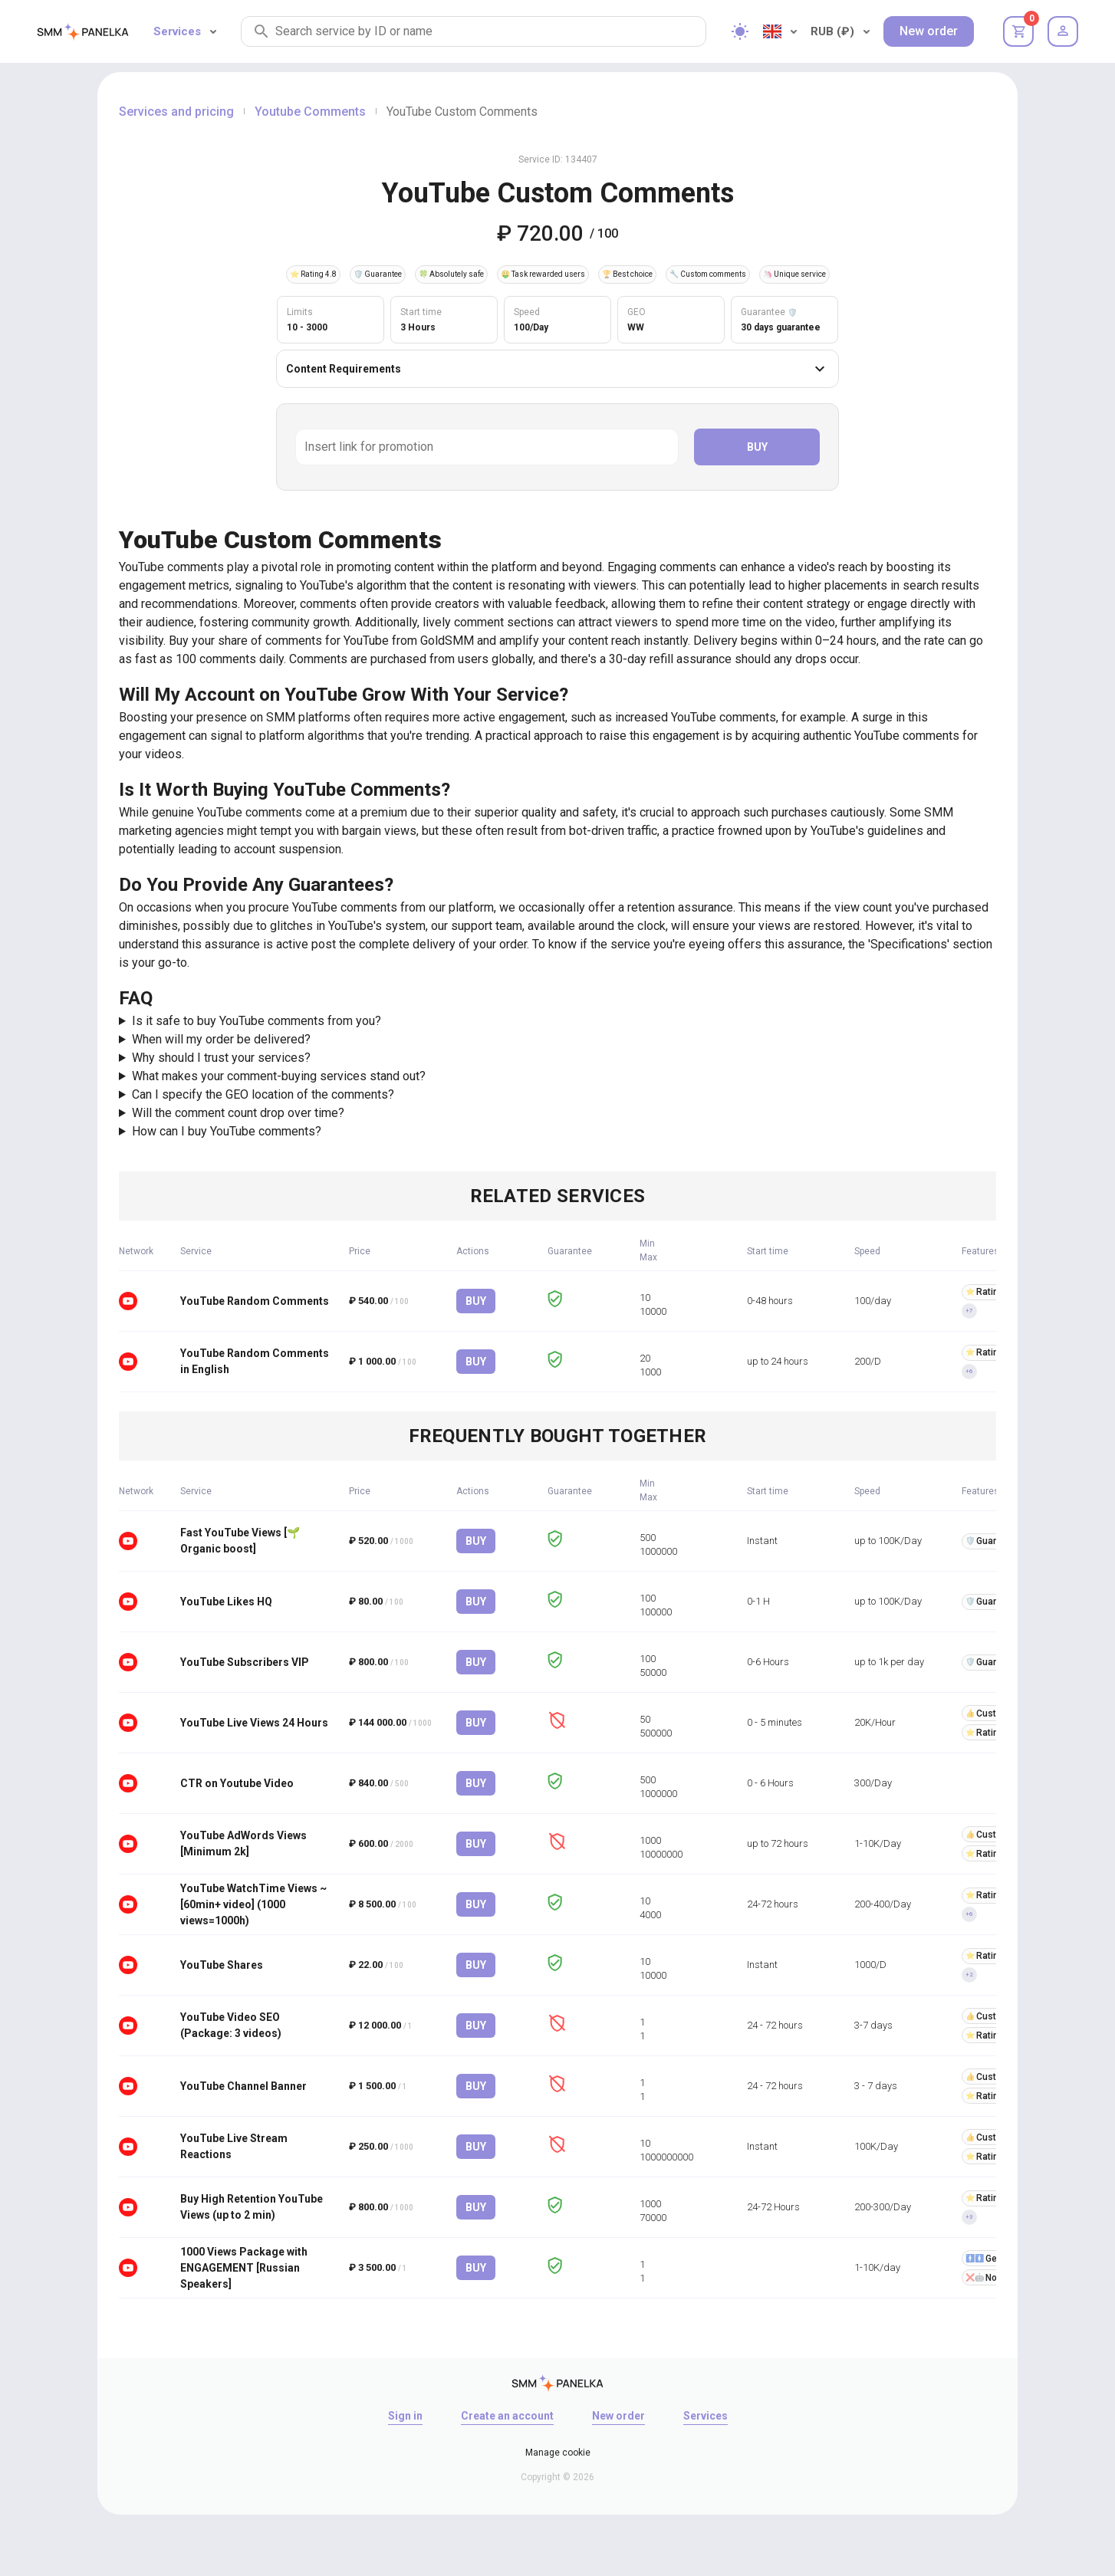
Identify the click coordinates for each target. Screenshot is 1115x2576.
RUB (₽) (840, 31)
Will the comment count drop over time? (238, 1113)
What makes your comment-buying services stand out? (279, 1076)
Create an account (507, 2416)
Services (184, 31)
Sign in (405, 2416)
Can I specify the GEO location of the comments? (263, 1094)
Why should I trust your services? (221, 1057)
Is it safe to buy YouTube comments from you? (256, 1021)
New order (929, 31)
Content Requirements (557, 369)
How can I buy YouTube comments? (226, 1131)
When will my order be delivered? (221, 1039)
